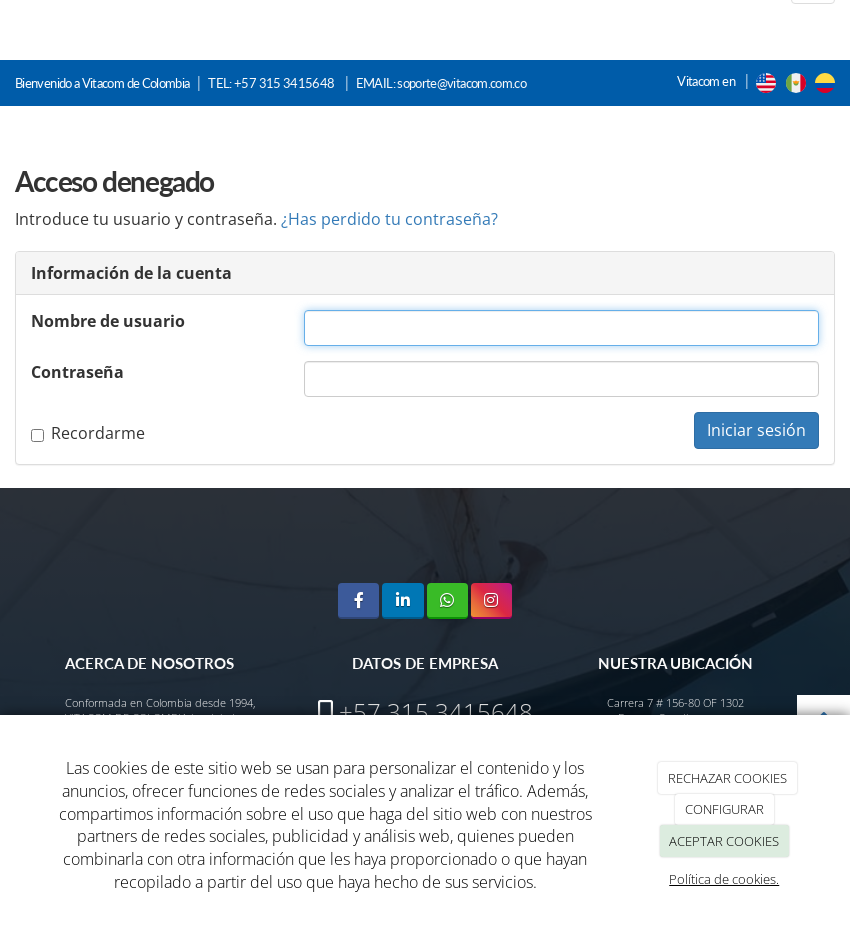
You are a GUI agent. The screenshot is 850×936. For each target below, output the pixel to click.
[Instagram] (491, 600)
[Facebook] (358, 600)
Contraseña (77, 372)
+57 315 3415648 (436, 711)
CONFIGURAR (724, 809)
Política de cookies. (724, 879)
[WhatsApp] (447, 600)
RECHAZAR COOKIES (727, 778)
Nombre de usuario (108, 321)
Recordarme (88, 433)
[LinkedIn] (402, 600)
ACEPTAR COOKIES (724, 841)
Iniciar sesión (756, 430)
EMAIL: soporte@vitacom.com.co (441, 83)
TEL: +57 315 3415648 (272, 83)
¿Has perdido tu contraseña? (389, 219)
